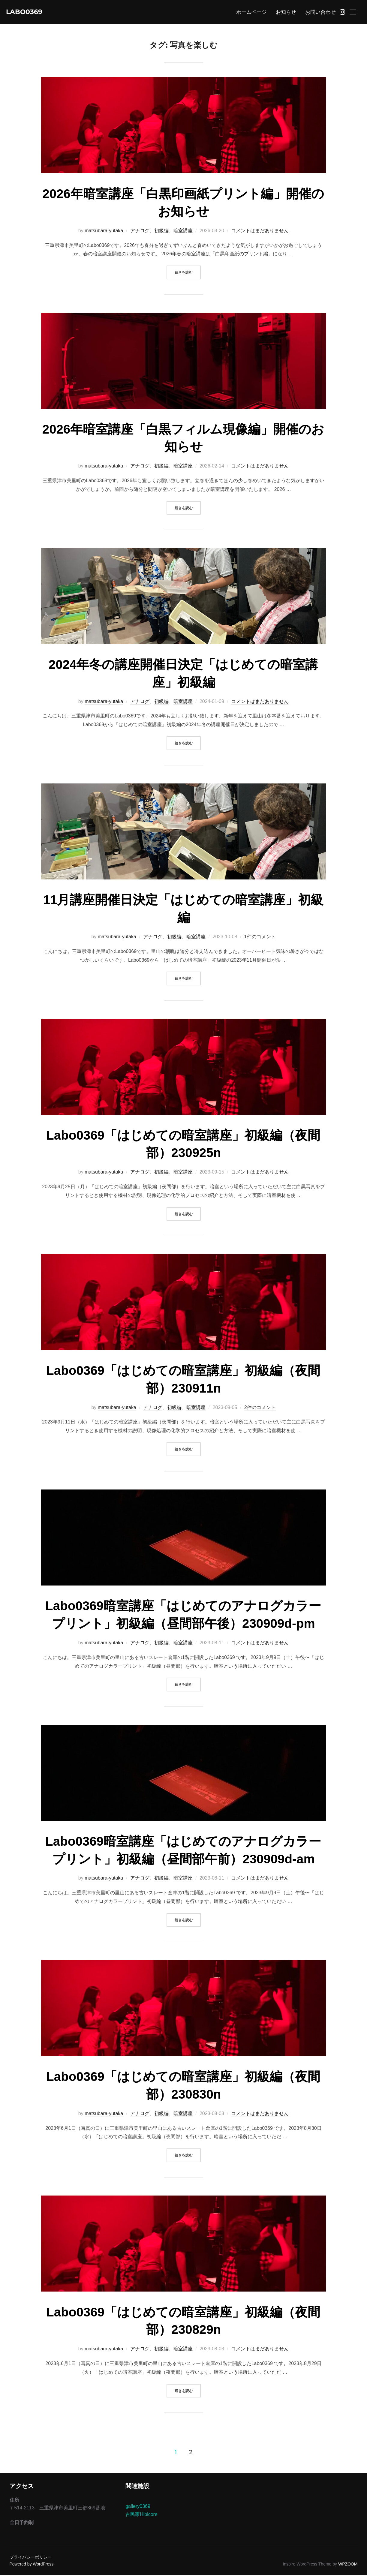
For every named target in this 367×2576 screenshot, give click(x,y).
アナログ (139, 231)
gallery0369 (137, 2507)
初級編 (161, 231)
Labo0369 (28, 12)
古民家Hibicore (141, 2515)
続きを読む (188, 272)
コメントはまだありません (260, 231)
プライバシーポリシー (31, 2558)
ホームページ (251, 13)
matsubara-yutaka (104, 231)
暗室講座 (183, 231)
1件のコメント (260, 937)
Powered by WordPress (32, 2564)
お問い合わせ (320, 13)
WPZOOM (348, 2564)
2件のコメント (260, 1408)
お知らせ (286, 13)
